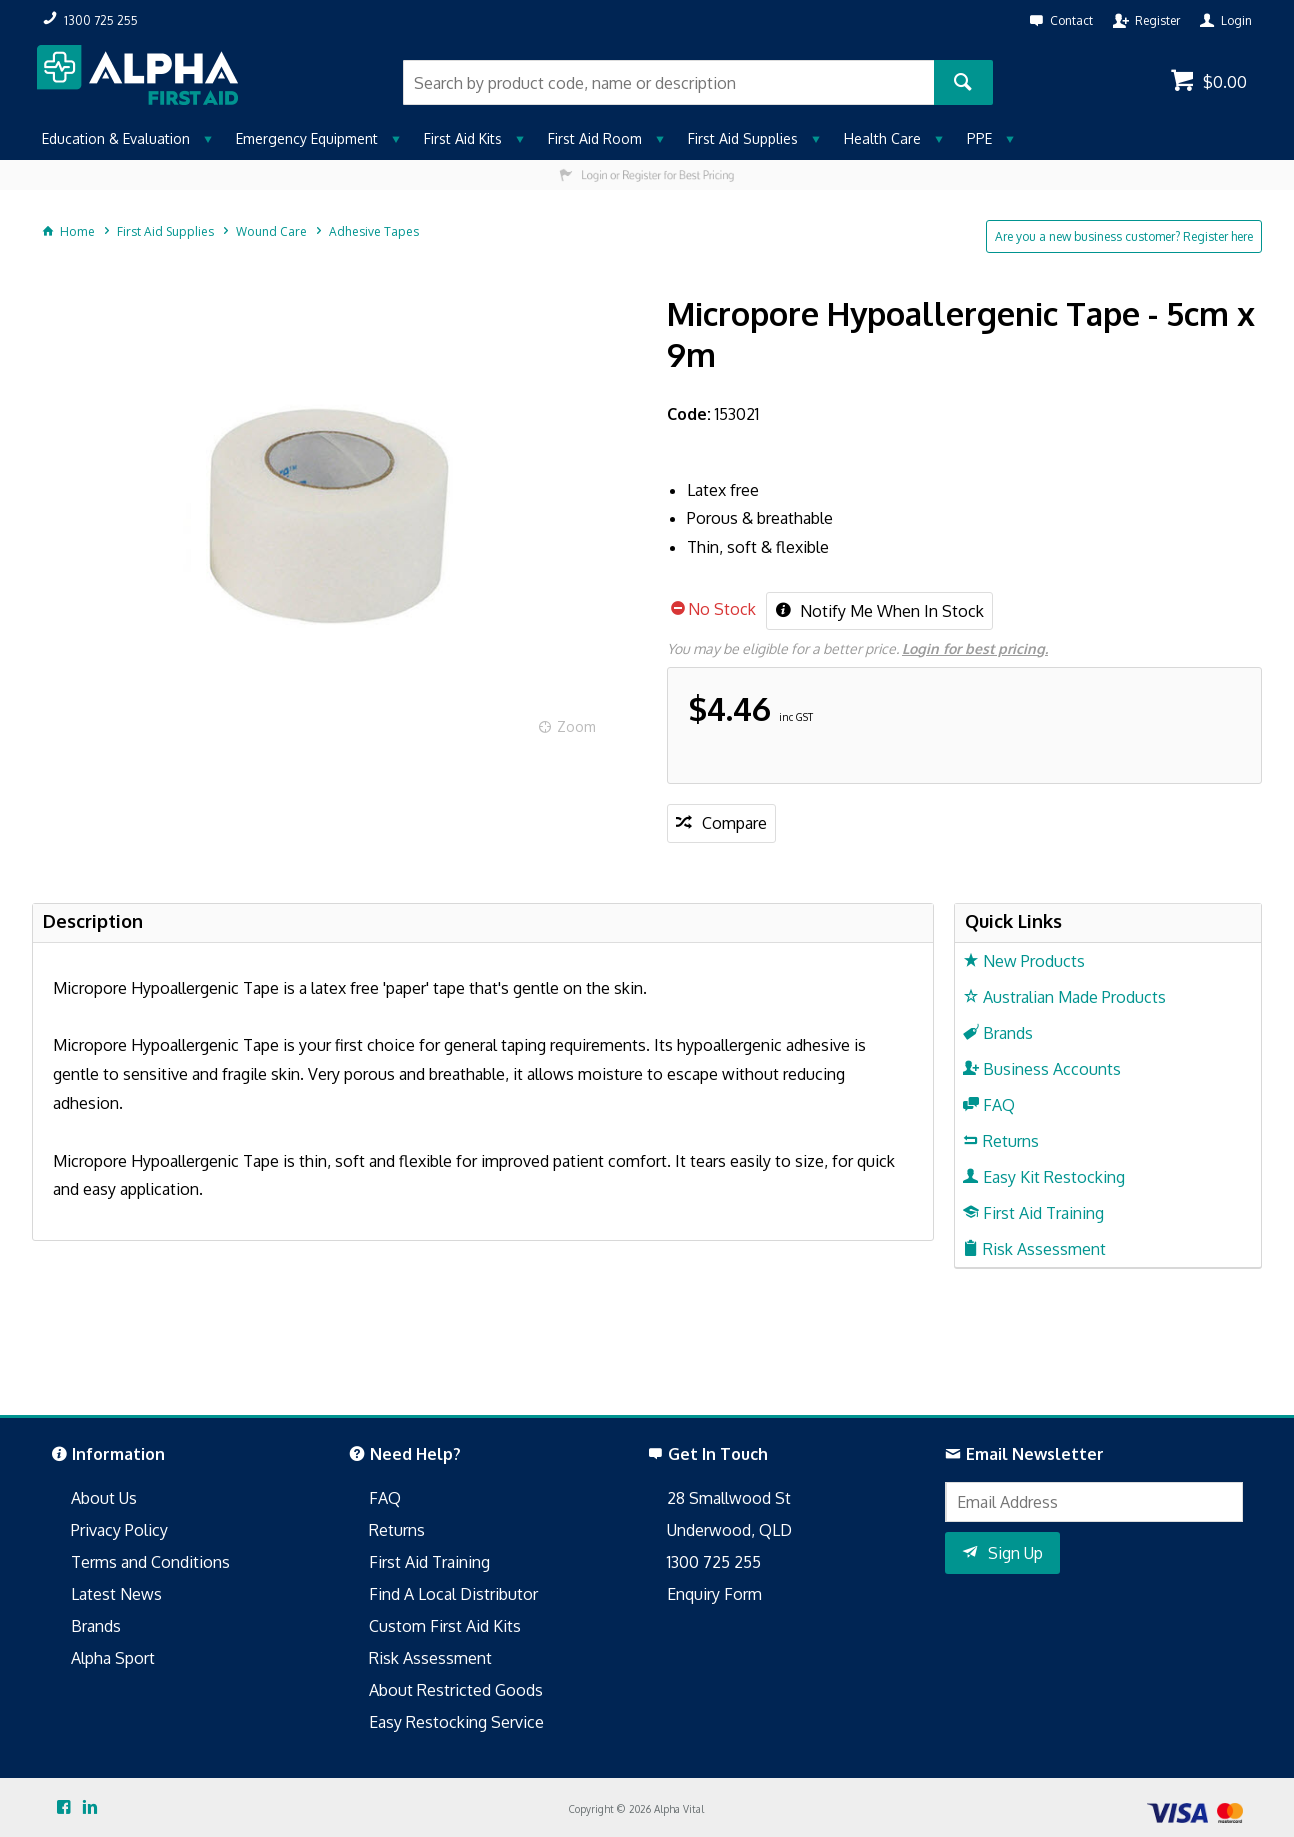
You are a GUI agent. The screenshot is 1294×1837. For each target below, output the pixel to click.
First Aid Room (595, 138)
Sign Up (1015, 1553)
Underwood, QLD (729, 1530)
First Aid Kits (463, 138)
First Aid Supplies (743, 138)
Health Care (882, 138)
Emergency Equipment (307, 138)
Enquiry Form (714, 1594)
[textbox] (668, 82)
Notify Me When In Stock (890, 611)
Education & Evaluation (116, 138)
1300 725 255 (714, 1562)
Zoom (576, 726)
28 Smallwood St (729, 1498)
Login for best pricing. (975, 648)
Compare (734, 823)
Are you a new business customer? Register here (1124, 236)
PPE (979, 138)
